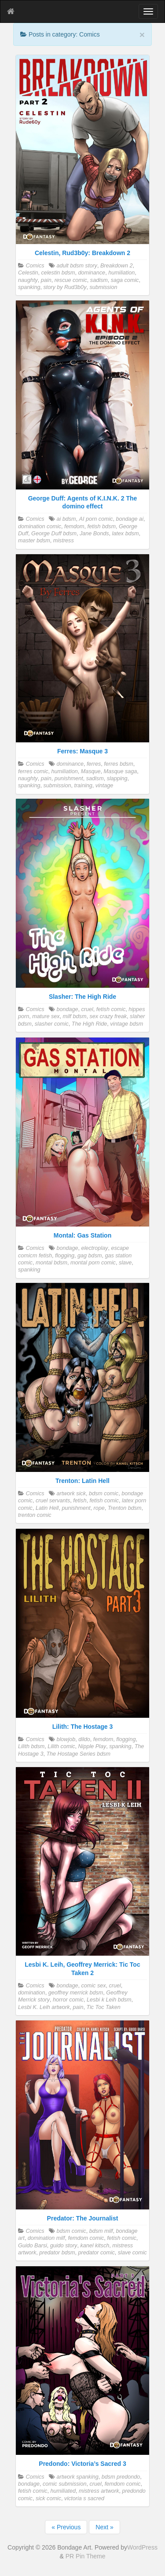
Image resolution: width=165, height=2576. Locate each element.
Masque (91, 771)
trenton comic (34, 1515)
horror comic (68, 2000)
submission (103, 287)
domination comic (39, 526)
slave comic (132, 2253)
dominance (92, 273)
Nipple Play (92, 1746)
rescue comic (71, 280)
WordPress (142, 2547)
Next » (104, 2527)
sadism (99, 280)
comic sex (93, 1986)
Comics (35, 266)
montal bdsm (51, 1263)
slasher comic (52, 1024)
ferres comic (33, 771)
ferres (94, 764)
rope (99, 1508)
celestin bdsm (58, 273)
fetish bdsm (102, 526)
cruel (87, 1009)
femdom (74, 526)
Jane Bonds (94, 533)
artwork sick (70, 1493)
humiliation (121, 273)
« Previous (66, 2527)
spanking (29, 287)
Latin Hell (47, 1508)
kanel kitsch (94, 2245)
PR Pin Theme (86, 2556)
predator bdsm (57, 2253)
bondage (67, 1009)
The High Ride (89, 1024)
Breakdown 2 (116, 266)
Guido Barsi (32, 2245)
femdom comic (86, 2238)
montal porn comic (93, 1263)
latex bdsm (125, 533)
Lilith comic (61, 1746)
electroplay (94, 1248)
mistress (63, 540)
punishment (69, 778)
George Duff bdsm (54, 533)
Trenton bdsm (125, 1508)
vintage (104, 785)
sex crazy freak (108, 1016)
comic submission (64, 2484)
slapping (117, 778)
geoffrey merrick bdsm (75, 1993)
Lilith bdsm (31, 1746)
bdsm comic (103, 1493)
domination (31, 1993)
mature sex (45, 1016)
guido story (63, 2245)
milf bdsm (75, 1016)
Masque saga (120, 771)
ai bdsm (66, 519)
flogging (64, 1256)
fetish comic (111, 1009)
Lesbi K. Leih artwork (44, 2007)
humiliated (63, 2491)
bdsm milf (101, 2231)
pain (46, 280)
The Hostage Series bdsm (78, 1754)
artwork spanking (77, 2477)
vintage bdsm (126, 1024)
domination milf (46, 2238)
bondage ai (129, 519)
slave (125, 1263)
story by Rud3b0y (64, 287)
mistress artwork (99, 2491)
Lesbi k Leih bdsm (109, 2000)
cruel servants (53, 1500)
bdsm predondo (121, 2477)
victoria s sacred (84, 2498)
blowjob (65, 1739)
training (83, 785)
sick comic (48, 2498)
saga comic (125, 280)
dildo (84, 1739)
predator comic (96, 2253)
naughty (28, 280)
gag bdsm (89, 1256)
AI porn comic (96, 519)
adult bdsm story (76, 266)
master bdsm (34, 540)
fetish (79, 1500)
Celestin (28, 273)
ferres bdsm (118, 764)
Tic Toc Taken (103, 2007)
